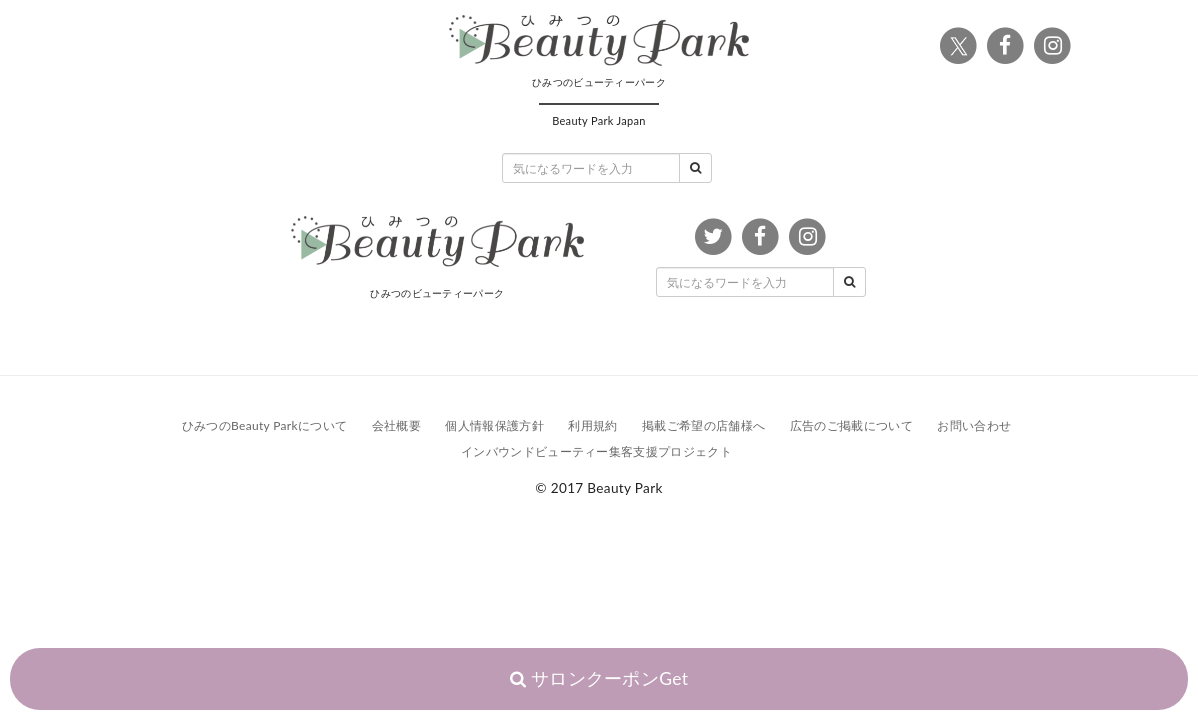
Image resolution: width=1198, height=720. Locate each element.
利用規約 (592, 425)
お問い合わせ (974, 425)
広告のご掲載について (851, 425)
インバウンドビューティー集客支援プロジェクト (596, 451)
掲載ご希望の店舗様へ (703, 425)
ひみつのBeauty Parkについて (264, 425)
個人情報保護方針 (494, 425)
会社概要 (396, 425)
